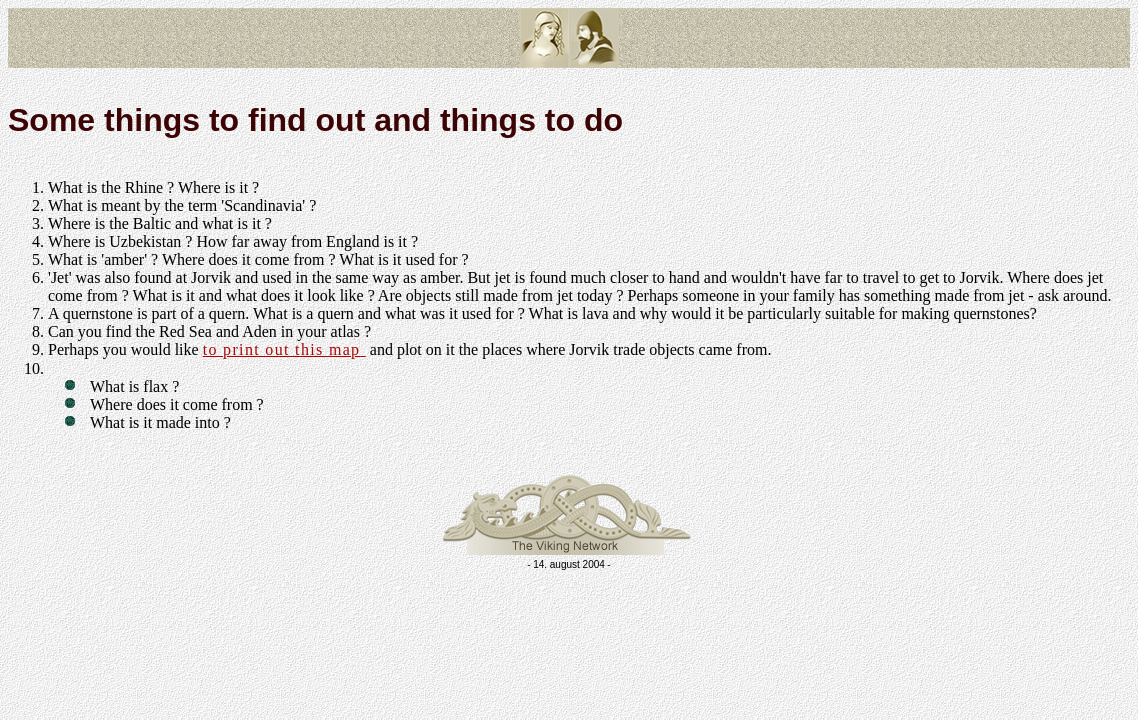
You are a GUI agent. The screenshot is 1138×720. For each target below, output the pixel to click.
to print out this (284, 349)
